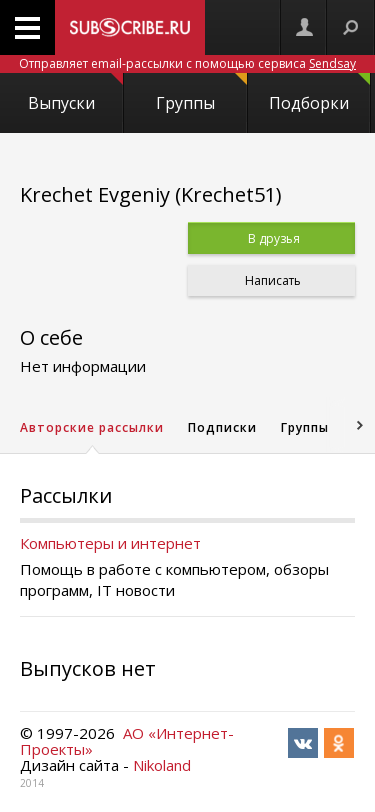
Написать (271, 280)
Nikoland (162, 765)
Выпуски (75, 93)
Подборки (319, 93)
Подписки (222, 427)
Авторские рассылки (92, 427)
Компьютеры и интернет (110, 543)
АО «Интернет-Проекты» (127, 741)
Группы (201, 93)
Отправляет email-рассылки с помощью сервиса (187, 63)
